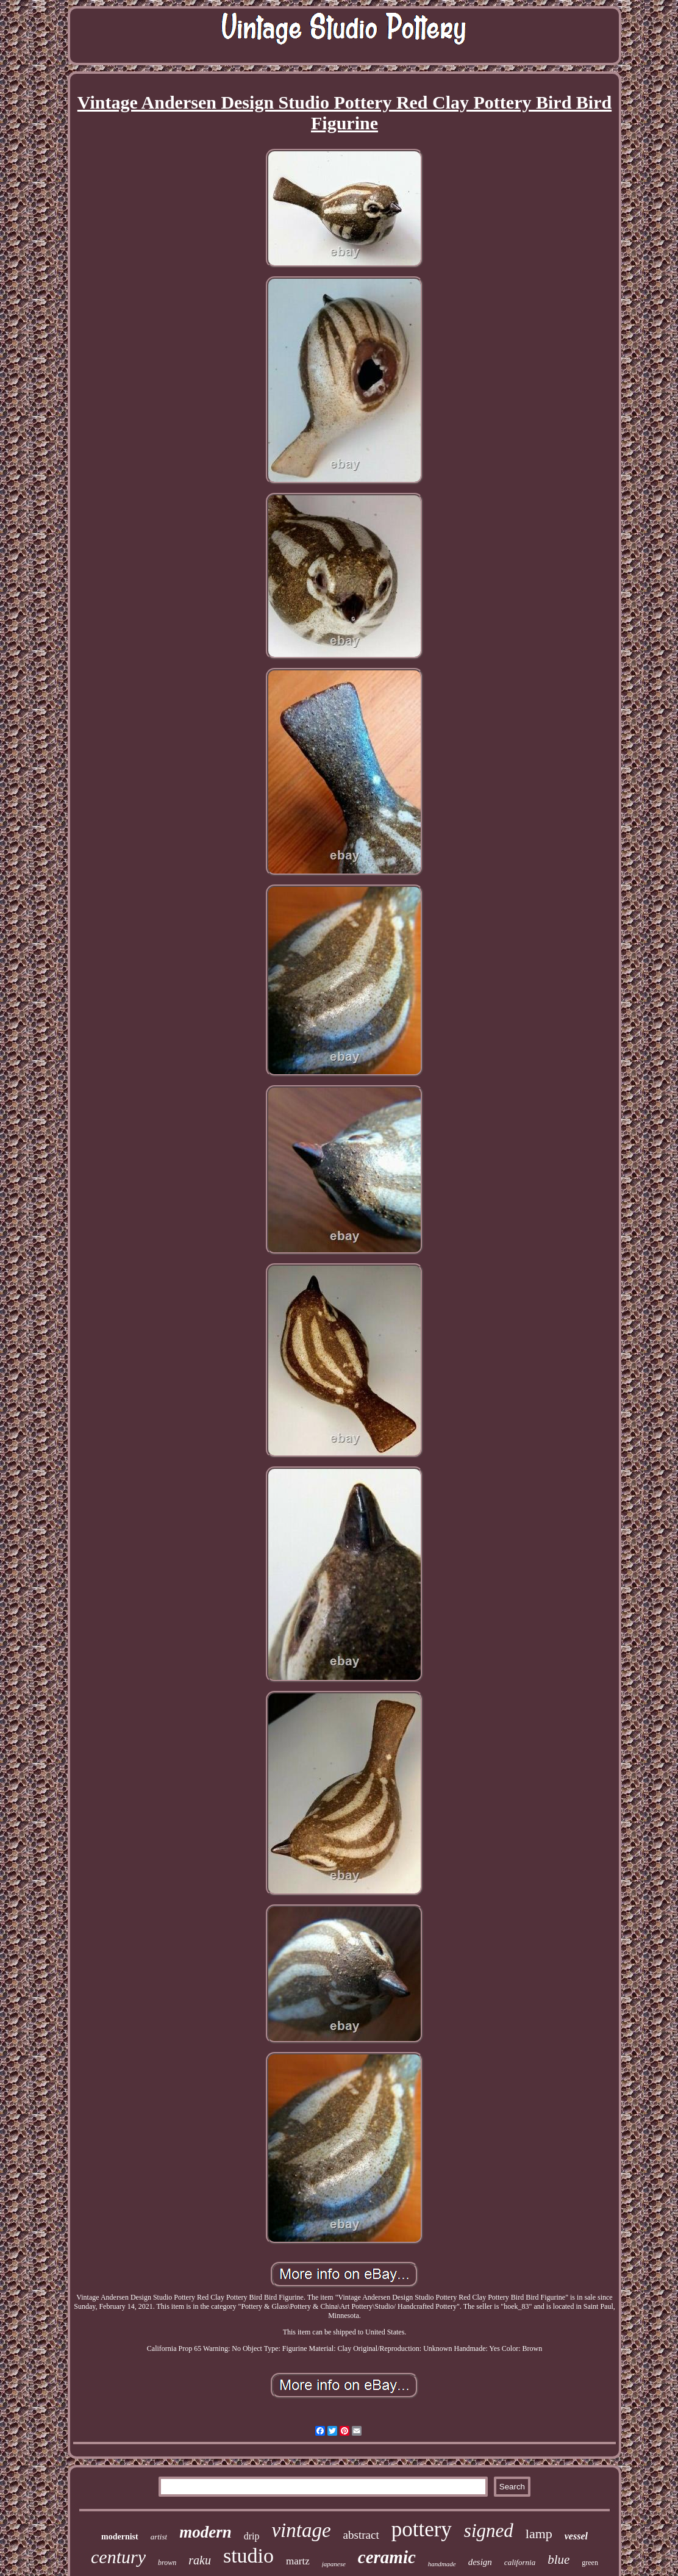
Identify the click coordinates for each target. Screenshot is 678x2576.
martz (298, 2561)
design (480, 2562)
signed (488, 2530)
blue (558, 2559)
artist (159, 2536)
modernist (119, 2536)
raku (199, 2560)
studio (248, 2555)
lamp (539, 2533)
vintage (300, 2530)
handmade (442, 2563)
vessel (576, 2536)
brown (167, 2562)
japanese (334, 2563)
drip (252, 2536)
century (118, 2557)
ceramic (387, 2557)
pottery (421, 2529)
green (590, 2562)
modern (205, 2532)
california (519, 2562)
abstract (361, 2534)
